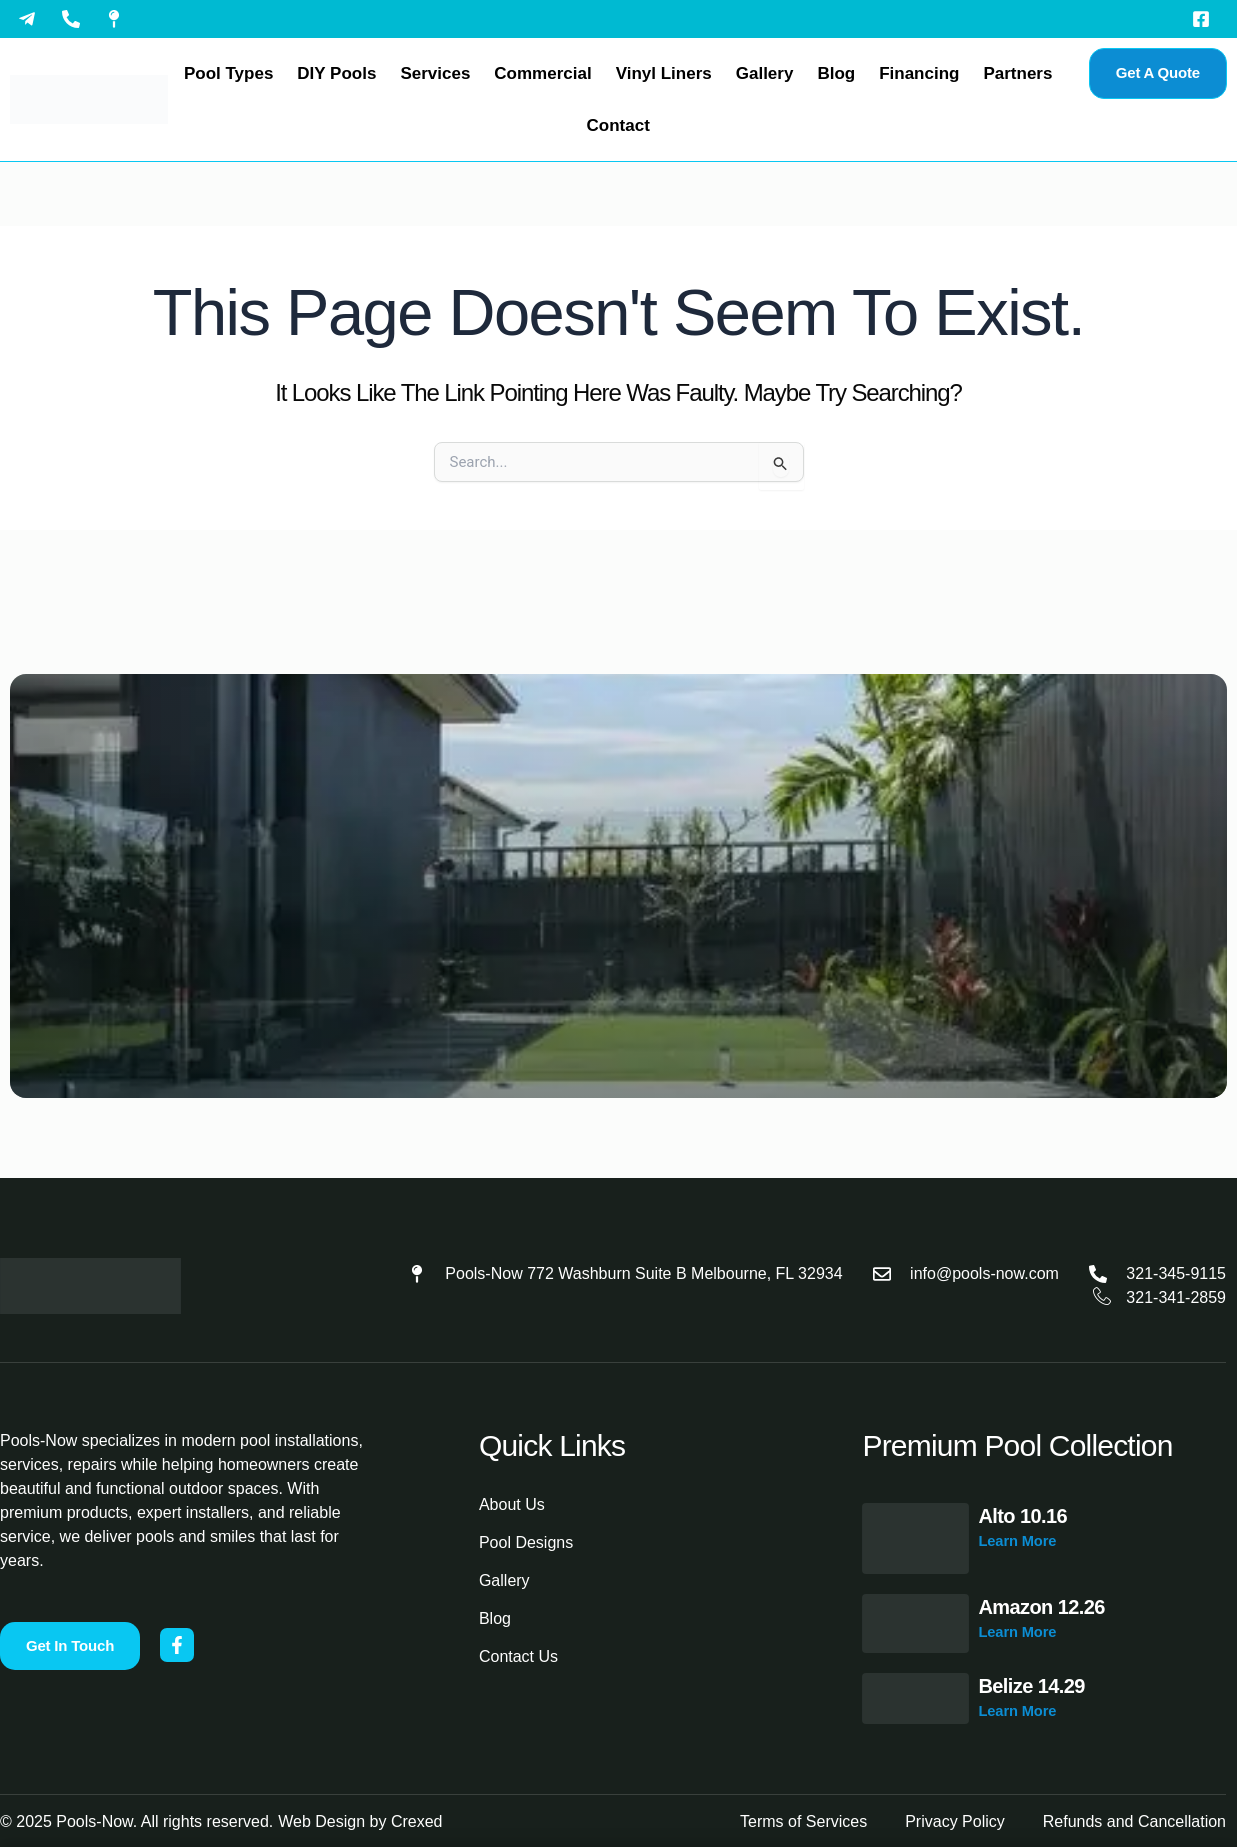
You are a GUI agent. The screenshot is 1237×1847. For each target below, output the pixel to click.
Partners (1017, 73)
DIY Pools (336, 73)
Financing (919, 73)
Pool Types (228, 73)
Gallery (765, 73)
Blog (836, 73)
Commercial (542, 73)
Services (435, 73)
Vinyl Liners (664, 73)
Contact (618, 125)
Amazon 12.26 (1042, 1607)
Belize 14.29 (1032, 1686)
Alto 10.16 (1023, 1516)
